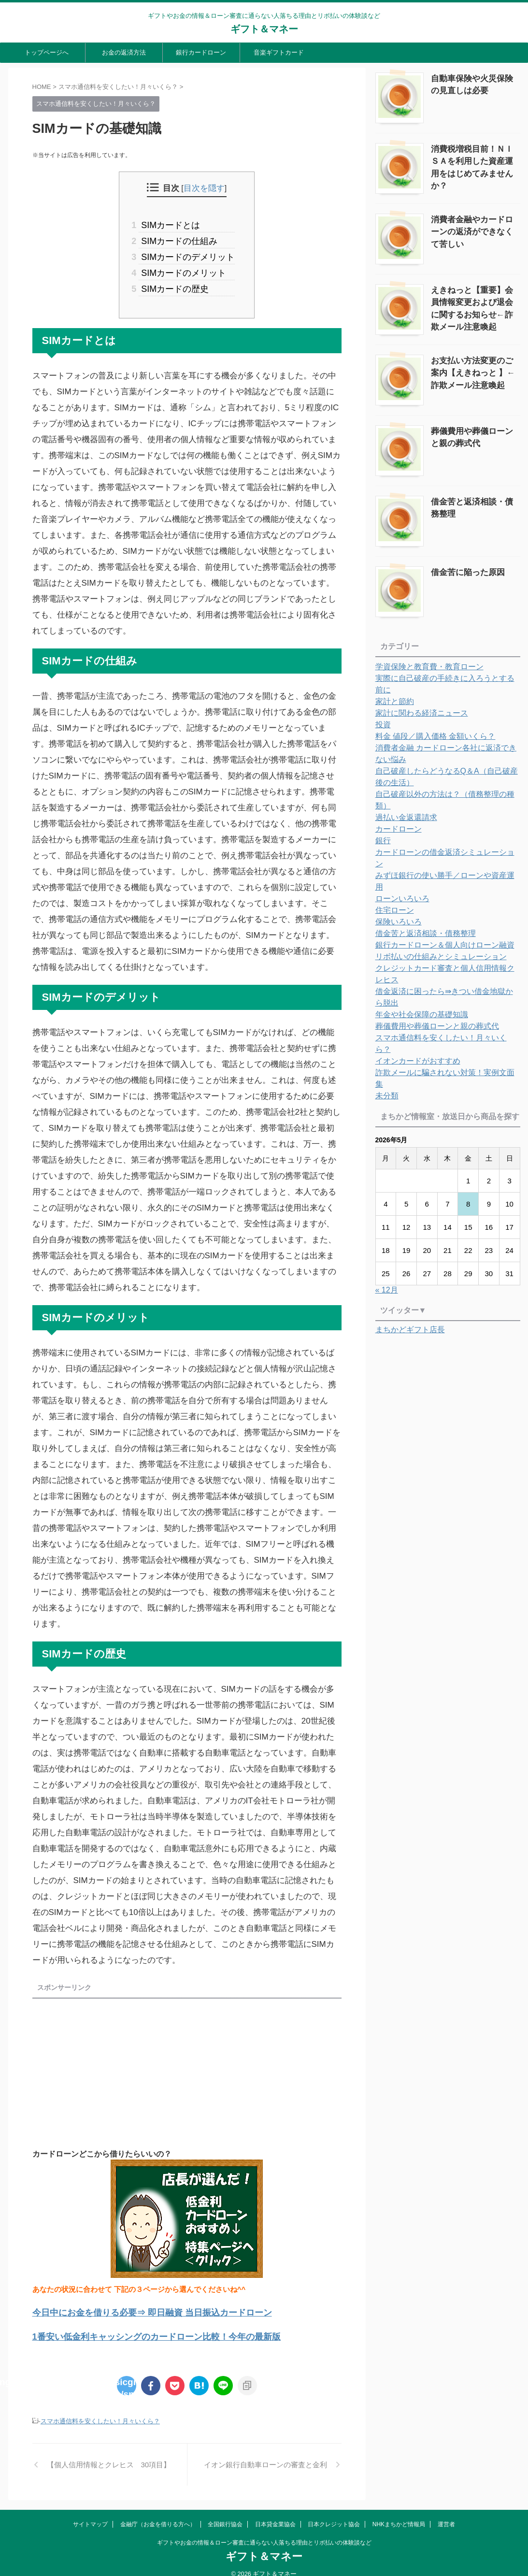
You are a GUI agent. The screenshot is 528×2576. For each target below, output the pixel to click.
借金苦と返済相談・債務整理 (475, 495)
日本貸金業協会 (275, 2514)
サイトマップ (90, 2514)
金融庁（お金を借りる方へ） (158, 2514)
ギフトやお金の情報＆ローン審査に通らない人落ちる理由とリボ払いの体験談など (264, 2533)
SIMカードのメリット (183, 268)
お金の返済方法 (124, 52)
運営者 (446, 2514)
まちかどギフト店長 (410, 1229)
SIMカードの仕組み (179, 239)
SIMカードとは (171, 224)
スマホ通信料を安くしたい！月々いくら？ (100, 2410)
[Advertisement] (113, 2062)
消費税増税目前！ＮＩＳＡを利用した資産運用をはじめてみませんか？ (475, 158)
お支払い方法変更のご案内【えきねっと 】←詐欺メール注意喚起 (472, 367)
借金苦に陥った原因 (461, 565)
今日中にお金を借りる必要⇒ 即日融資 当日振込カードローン (132, 2305)
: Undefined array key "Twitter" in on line (126, 2375)
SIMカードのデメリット (187, 253)
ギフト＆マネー (264, 29)
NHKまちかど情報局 (398, 2514)
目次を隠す (204, 188)
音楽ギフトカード (279, 52)
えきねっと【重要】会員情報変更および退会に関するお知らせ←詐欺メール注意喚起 (475, 297)
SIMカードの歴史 (175, 282)
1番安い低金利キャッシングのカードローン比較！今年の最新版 (135, 2327)
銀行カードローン (201, 52)
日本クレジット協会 (334, 2514)
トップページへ (47, 52)
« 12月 (386, 1189)
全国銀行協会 (225, 2514)
